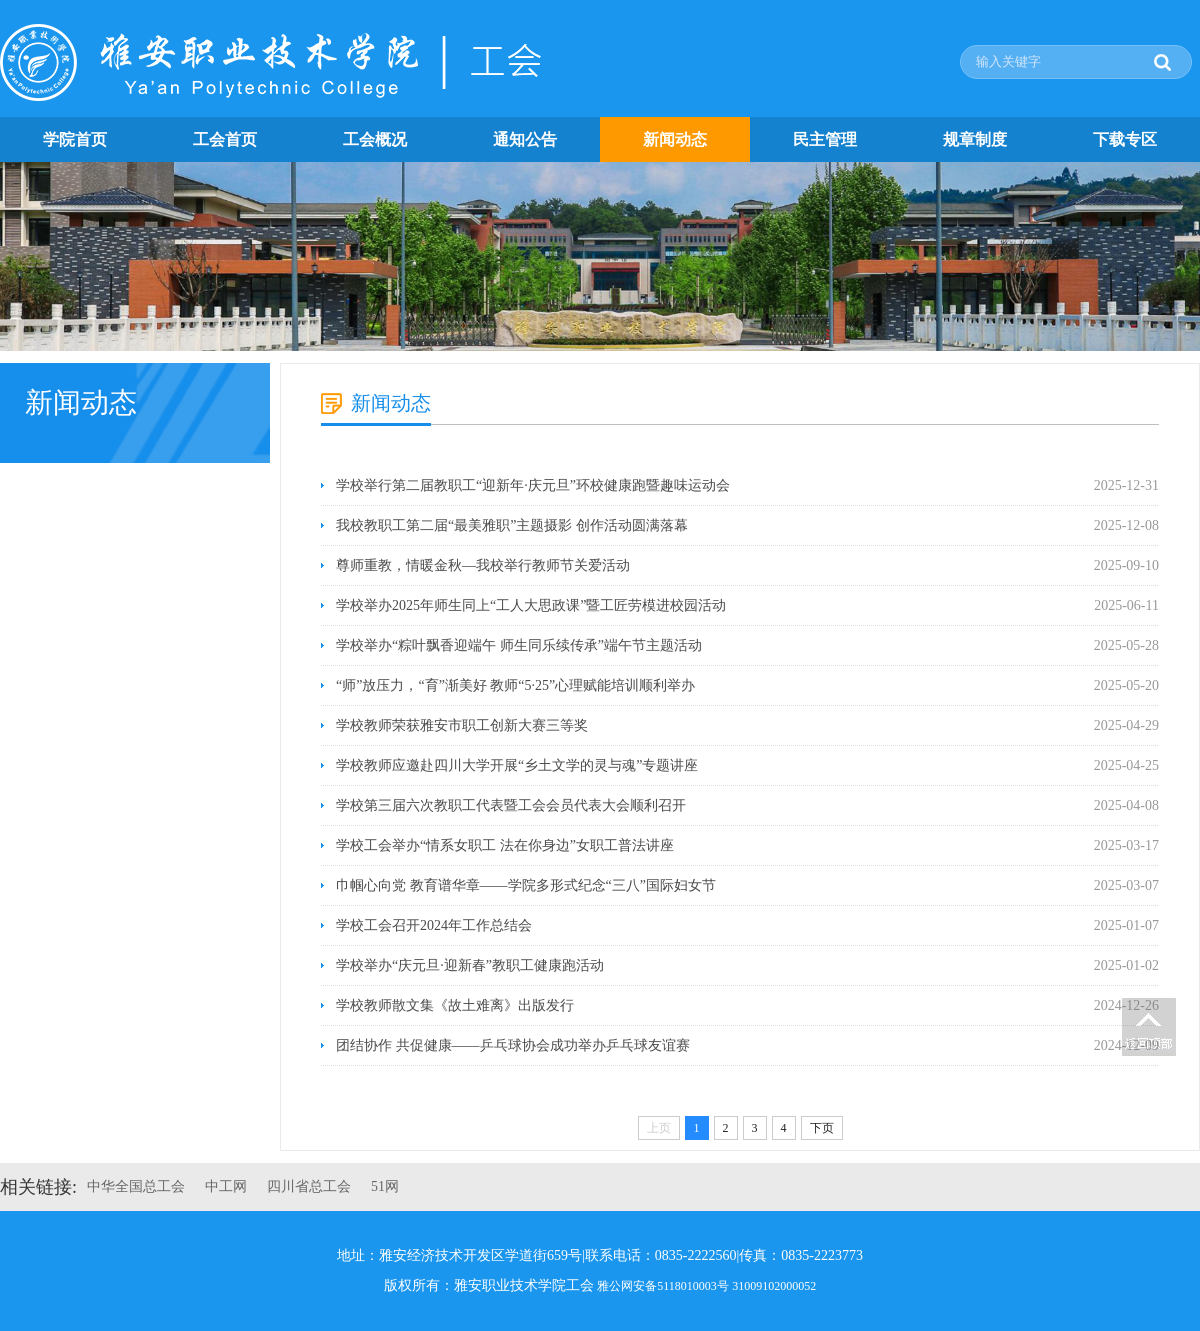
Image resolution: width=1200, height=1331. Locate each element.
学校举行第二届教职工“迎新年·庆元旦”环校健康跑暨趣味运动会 (533, 485)
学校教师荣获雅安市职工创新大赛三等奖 (462, 725)
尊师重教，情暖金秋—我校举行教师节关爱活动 (483, 565)
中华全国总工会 (136, 1186)
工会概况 (375, 139)
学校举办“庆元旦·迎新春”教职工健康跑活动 (470, 965)
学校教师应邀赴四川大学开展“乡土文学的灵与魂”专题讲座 (517, 765)
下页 (822, 1128)
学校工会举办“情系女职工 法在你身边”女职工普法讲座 (505, 845)
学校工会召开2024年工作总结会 (434, 925)
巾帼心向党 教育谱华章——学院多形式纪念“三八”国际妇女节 (526, 885)
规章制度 (975, 139)
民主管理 (825, 139)
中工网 (226, 1186)
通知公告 (525, 139)
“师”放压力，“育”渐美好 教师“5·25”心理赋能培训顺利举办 (515, 685)
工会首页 (225, 139)
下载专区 (1125, 139)
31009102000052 (774, 1286)
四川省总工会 (309, 1186)
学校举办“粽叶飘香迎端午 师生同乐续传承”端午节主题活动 (519, 645)
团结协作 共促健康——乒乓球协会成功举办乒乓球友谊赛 (513, 1045)
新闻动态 (675, 139)
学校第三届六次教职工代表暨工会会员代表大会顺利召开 (511, 805)
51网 (385, 1186)
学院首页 (75, 139)
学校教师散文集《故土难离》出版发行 (455, 1005)
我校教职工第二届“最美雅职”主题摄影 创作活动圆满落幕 (512, 525)
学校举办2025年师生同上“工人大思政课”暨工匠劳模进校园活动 (531, 605)
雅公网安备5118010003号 (663, 1286)
